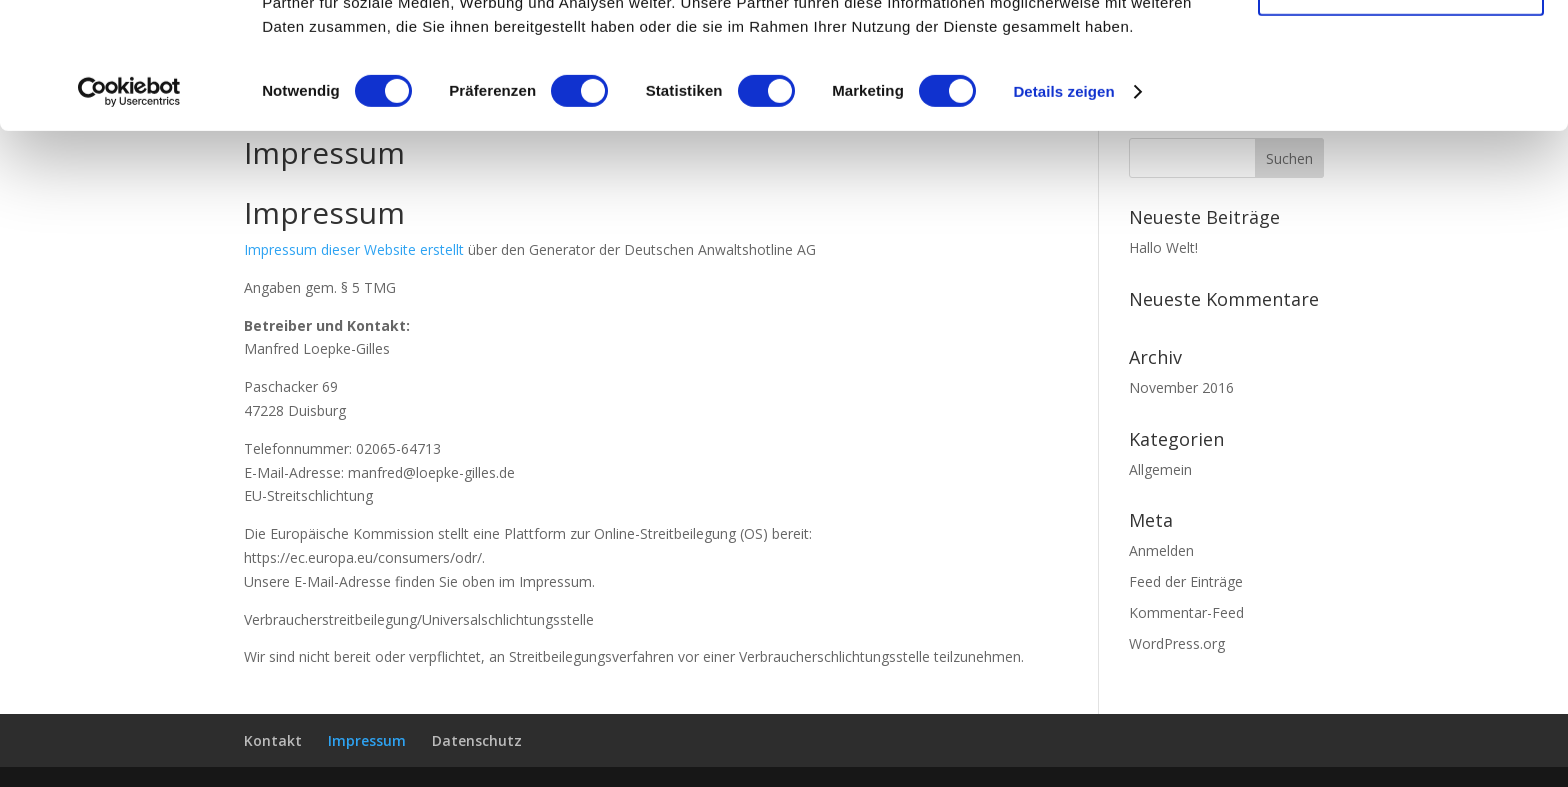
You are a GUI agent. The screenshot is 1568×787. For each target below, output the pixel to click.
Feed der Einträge (1186, 581)
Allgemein (1160, 469)
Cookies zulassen (1401, 49)
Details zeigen (1063, 209)
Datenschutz (477, 740)
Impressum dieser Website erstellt (354, 249)
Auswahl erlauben (1401, 108)
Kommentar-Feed (1186, 612)
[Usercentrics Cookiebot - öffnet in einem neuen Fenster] (129, 210)
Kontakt (273, 740)
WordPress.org (1177, 643)
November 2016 (1181, 387)
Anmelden (1161, 550)
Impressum (367, 740)
